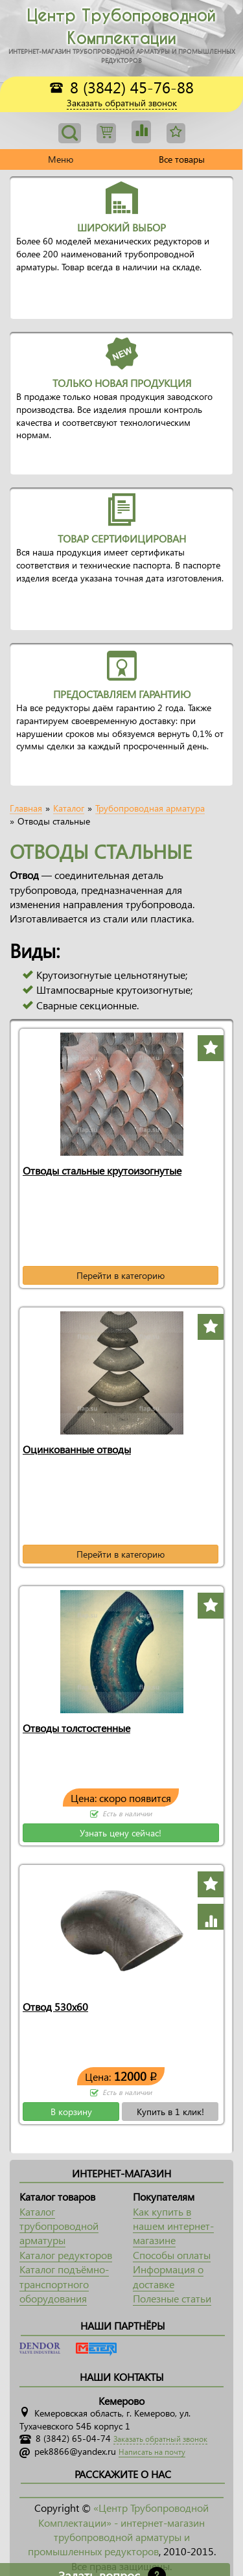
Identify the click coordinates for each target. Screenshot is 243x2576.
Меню (60, 159)
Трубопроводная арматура (150, 808)
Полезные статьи (172, 2298)
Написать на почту (152, 2452)
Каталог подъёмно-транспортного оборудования (64, 2283)
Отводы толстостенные (76, 1728)
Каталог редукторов (65, 2255)
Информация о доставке (168, 2276)
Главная (26, 808)
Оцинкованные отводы (77, 1449)
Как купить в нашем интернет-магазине (173, 2226)
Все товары (182, 159)
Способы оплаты (172, 2255)
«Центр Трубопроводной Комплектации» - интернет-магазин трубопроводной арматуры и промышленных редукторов (118, 2529)
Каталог (68, 808)
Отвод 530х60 (55, 2006)
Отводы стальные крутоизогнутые (102, 1170)
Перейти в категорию (120, 1275)
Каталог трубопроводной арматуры (58, 2226)
